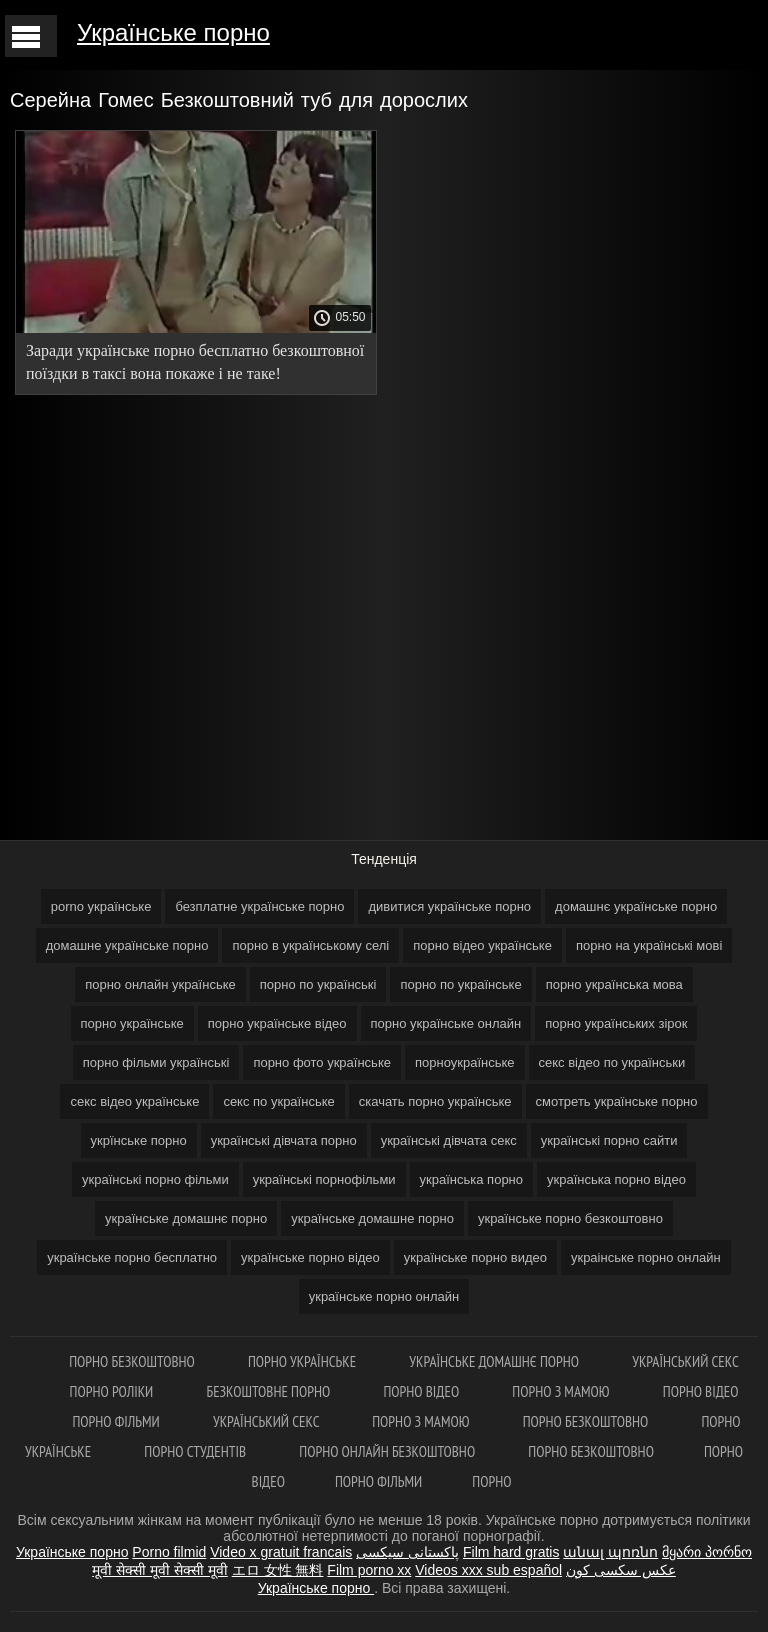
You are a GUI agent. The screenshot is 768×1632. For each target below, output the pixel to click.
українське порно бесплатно (132, 1257)
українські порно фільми (155, 1179)
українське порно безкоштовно (570, 1218)
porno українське (101, 906)
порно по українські (318, 984)
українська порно (471, 1179)
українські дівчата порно (284, 1140)
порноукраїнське (465, 1062)
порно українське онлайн (446, 1023)
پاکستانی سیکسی (407, 1552)
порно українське (132, 1023)
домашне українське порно (127, 945)
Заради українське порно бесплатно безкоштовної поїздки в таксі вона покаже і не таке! (195, 362)
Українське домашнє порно (495, 1361)
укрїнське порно (139, 1140)
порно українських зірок (616, 1023)
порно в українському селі (310, 945)
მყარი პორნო (707, 1552)
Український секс (685, 1361)
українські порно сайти (609, 1140)
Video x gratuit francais (281, 1552)
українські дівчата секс (449, 1140)
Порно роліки (113, 1391)
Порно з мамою (562, 1391)
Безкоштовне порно (269, 1391)
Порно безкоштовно (133, 1361)
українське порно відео (310, 1257)
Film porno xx (369, 1570)
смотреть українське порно (617, 1101)
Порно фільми (117, 1421)
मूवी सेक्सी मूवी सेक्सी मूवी (160, 1570)
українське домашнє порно (186, 1218)
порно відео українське (482, 945)
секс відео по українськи (612, 1062)
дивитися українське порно (449, 906)
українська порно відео (616, 1179)
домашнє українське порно (636, 906)
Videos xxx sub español (488, 1570)
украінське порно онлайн (646, 1257)
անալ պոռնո (610, 1552)
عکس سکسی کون (621, 1570)
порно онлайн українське (160, 984)
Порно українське (303, 1361)
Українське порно (173, 32)
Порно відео (422, 1391)
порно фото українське (322, 1062)
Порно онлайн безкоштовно (388, 1451)
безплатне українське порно (259, 906)
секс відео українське (134, 1101)
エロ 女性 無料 (278, 1570)
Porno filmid (169, 1552)
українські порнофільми (324, 1179)
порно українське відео (277, 1023)
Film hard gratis (511, 1552)
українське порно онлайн (384, 1296)
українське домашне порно (372, 1218)
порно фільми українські (156, 1062)
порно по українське (460, 984)
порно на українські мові (649, 945)
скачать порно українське (435, 1101)
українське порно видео (475, 1257)
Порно (491, 1481)
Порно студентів (196, 1451)
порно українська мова (614, 984)
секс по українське (278, 1101)
